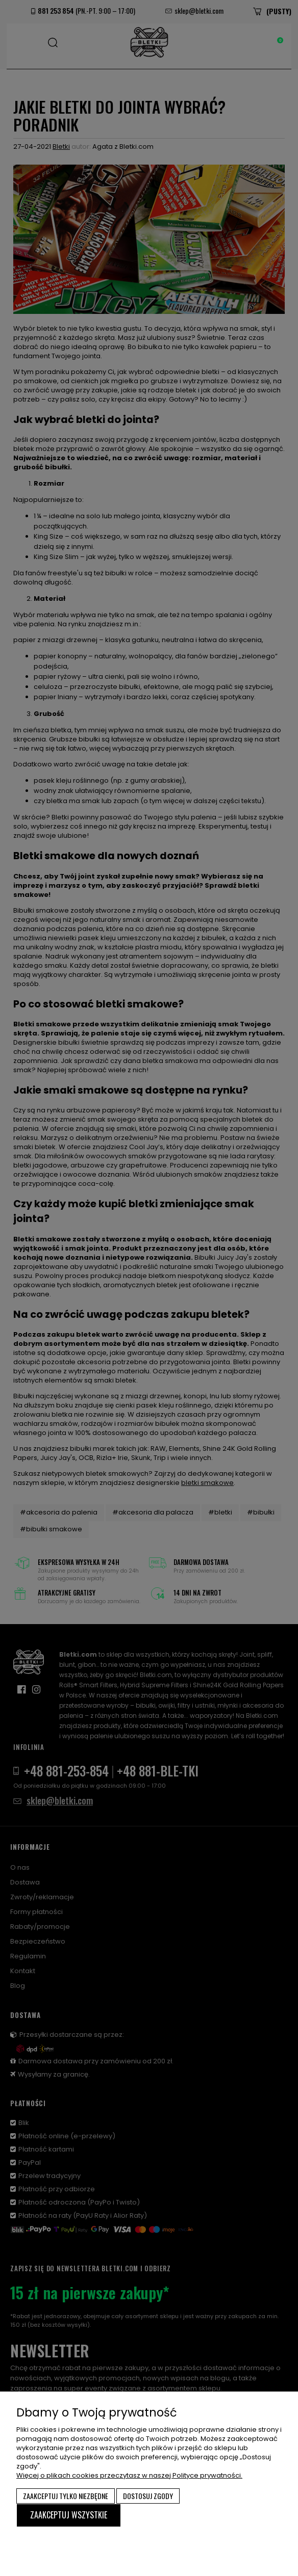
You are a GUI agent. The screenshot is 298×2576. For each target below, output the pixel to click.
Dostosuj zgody (148, 2495)
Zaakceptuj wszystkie (68, 2515)
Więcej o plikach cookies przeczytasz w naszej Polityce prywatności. (129, 2475)
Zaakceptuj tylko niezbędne (65, 2495)
